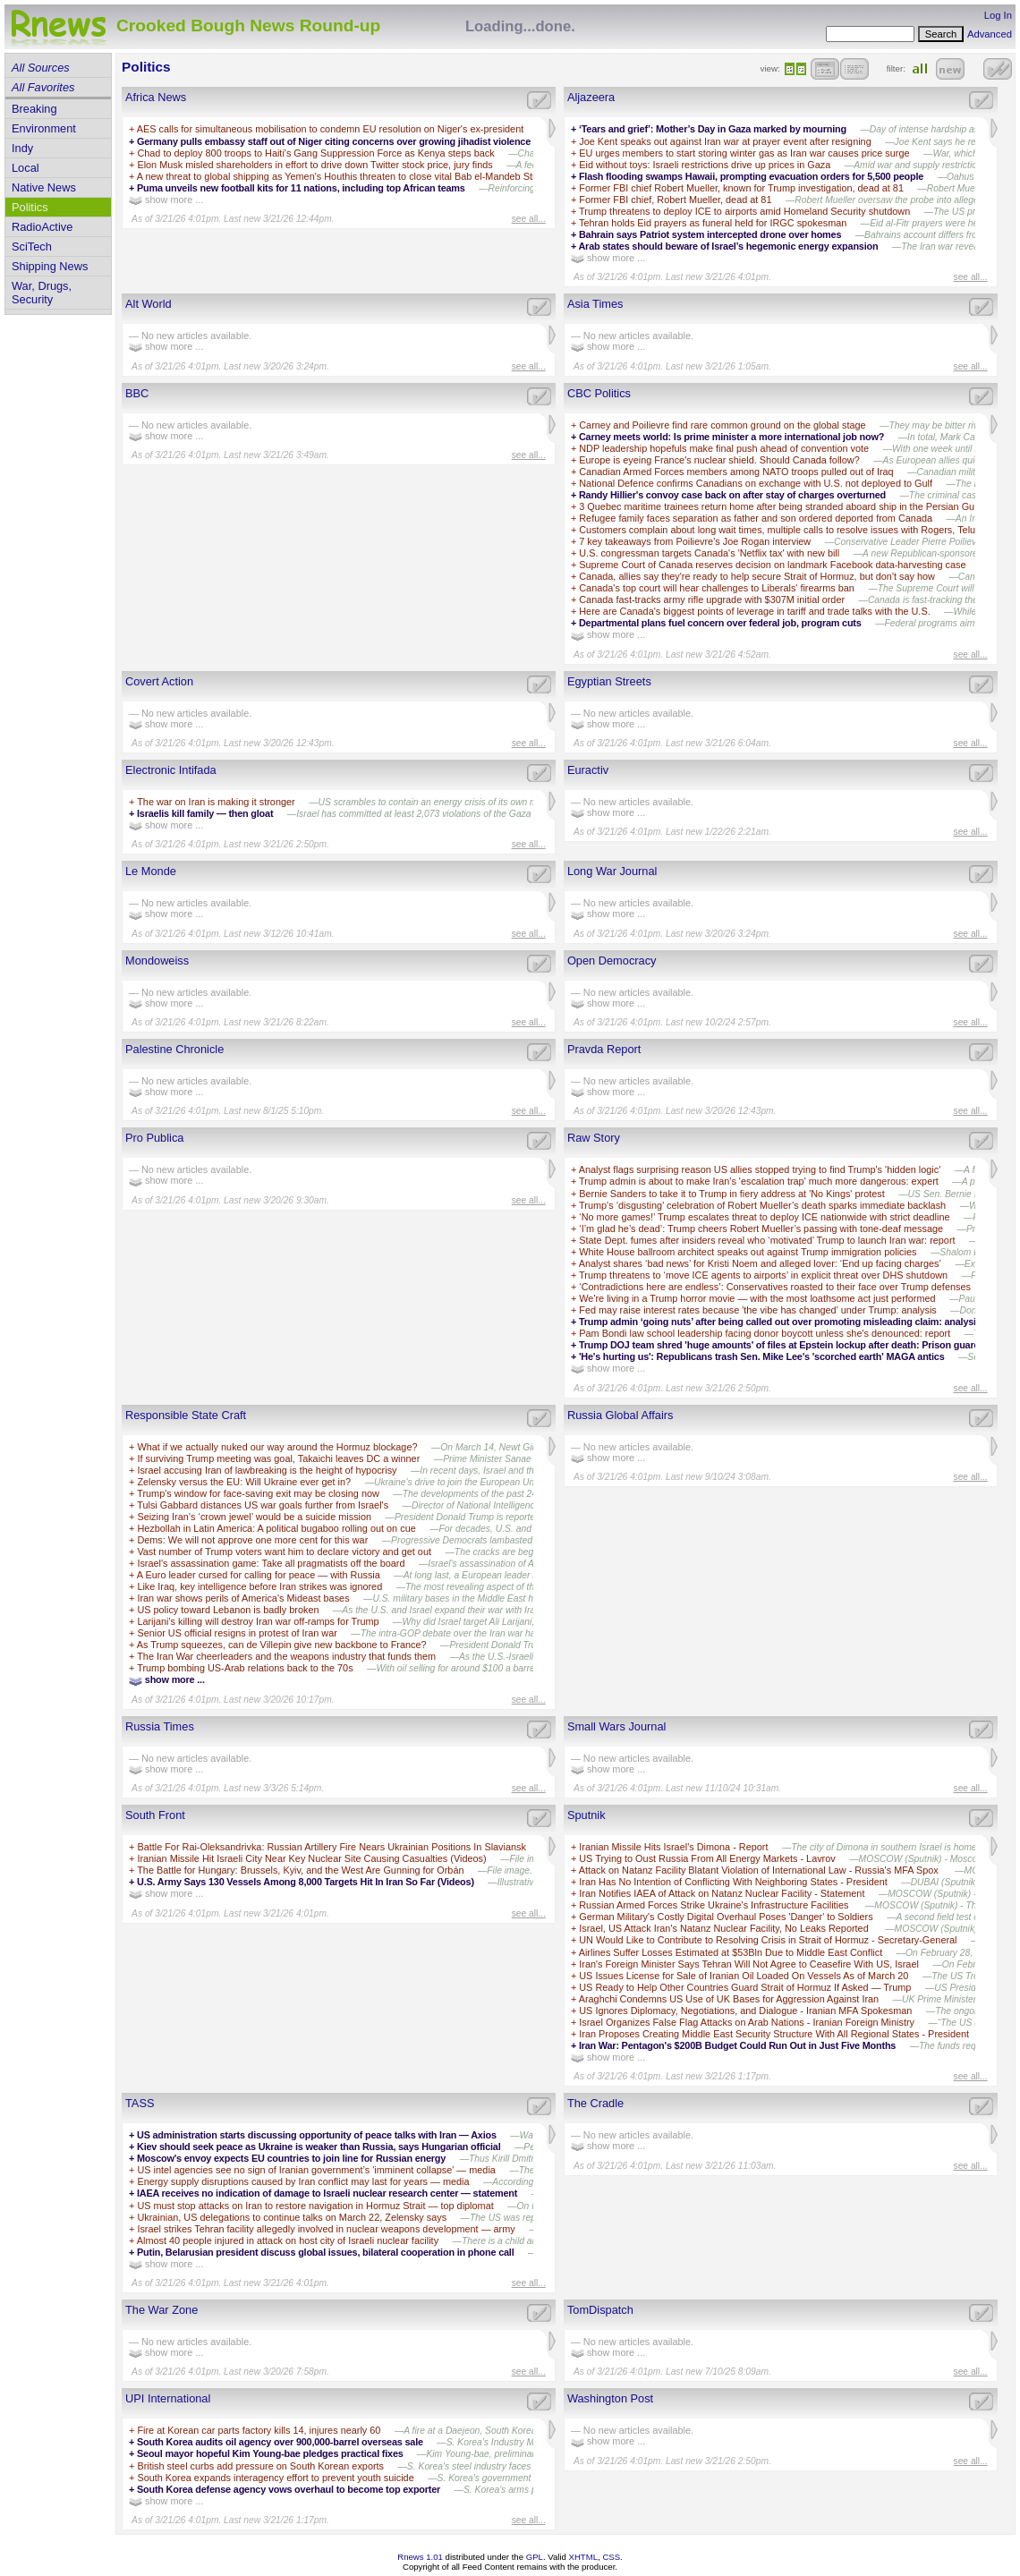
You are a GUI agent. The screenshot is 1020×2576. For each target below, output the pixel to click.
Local (25, 167)
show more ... (166, 199)
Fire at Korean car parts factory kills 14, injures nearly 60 (258, 2430)
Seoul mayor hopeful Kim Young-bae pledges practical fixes (270, 2453)
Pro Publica (154, 1137)
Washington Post (610, 2398)
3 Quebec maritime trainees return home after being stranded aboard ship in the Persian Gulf (779, 506)
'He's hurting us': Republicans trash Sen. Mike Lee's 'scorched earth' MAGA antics (762, 1356)
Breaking (34, 108)
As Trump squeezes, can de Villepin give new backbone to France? (282, 1644)
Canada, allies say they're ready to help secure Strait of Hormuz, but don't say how (757, 576)
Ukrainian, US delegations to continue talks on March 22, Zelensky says (291, 2217)
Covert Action (159, 681)
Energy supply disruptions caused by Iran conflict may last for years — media (303, 2181)
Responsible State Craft (185, 1415)
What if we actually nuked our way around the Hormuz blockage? (277, 1446)
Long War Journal (612, 871)
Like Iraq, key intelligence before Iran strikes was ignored (259, 1586)
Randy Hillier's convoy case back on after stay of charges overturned (732, 494)
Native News (44, 187)
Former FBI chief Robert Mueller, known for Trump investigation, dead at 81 (741, 188)
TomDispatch (600, 2310)
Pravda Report (604, 1049)
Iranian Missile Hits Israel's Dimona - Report (673, 1846)
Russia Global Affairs (620, 1415)
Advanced (989, 34)
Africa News (155, 97)
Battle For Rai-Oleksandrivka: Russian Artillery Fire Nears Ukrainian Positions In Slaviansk (331, 1846)
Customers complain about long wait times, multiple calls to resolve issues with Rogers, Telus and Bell (798, 529)
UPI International (167, 2398)
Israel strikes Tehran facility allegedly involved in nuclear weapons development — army (325, 2228)
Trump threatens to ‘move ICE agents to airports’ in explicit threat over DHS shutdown (763, 1275)
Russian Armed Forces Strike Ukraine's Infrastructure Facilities (715, 1905)
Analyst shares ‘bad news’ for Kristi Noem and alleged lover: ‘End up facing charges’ (760, 1263)
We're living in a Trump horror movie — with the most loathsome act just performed (757, 1298)
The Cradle (595, 2103)
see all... (529, 219)
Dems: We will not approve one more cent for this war (252, 1540)
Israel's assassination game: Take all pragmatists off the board (270, 1563)
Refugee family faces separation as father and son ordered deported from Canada (755, 518)
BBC (137, 393)
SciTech (32, 246)
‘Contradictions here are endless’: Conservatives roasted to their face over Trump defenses (775, 1286)
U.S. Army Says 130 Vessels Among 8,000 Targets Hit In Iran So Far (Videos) (305, 1881)
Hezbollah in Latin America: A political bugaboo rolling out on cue (276, 1528)
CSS (611, 2557)
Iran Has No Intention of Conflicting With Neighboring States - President (733, 1881)
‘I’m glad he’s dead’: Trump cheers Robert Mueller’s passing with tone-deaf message (761, 1228)
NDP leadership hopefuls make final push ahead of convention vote (724, 448)
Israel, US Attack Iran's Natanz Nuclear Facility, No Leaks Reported (725, 1928)
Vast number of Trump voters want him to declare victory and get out (284, 1551)
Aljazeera (591, 97)
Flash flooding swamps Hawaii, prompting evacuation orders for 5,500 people (751, 176)
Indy (22, 148)
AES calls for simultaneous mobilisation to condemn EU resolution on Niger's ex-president (330, 128)
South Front (155, 1815)
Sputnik (586, 1815)
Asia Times (595, 303)
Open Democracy (612, 960)
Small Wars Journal (616, 1726)
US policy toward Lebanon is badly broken (228, 1609)
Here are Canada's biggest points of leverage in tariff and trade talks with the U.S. (754, 611)
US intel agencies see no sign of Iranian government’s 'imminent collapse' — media (316, 2169)
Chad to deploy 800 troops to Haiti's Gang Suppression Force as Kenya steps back (315, 153)
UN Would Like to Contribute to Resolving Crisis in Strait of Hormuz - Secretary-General (767, 1939)
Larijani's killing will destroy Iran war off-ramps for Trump (257, 1621)
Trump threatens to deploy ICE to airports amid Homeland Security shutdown (744, 211)
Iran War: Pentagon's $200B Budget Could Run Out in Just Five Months (737, 2045)
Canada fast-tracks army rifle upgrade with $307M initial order (712, 599)
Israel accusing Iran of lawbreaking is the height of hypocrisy (266, 1470)
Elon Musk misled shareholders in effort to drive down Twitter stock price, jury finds (314, 164)
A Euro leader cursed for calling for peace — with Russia (258, 1574)
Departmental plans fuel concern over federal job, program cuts (720, 622)
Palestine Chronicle (174, 1049)
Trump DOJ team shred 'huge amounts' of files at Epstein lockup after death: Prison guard (779, 1344)
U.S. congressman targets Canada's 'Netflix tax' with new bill (709, 553)
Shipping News (50, 266)
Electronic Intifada (171, 770)
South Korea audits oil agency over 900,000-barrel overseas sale (280, 2441)
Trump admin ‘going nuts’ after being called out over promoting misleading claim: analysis (780, 1321)
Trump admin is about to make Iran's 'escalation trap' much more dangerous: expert (759, 1181)
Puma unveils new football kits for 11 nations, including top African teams (301, 188)
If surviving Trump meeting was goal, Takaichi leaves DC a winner (278, 1458)
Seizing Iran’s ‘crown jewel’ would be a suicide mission (254, 1516)
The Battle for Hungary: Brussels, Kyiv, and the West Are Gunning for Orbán (300, 1870)
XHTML (584, 2557)
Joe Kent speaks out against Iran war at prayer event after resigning (725, 141)
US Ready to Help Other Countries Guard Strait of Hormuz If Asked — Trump (745, 1987)
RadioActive (42, 227)
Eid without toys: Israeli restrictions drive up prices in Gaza (704, 164)
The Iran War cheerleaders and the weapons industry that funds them (286, 1656)
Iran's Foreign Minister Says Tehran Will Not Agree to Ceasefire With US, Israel (749, 1964)
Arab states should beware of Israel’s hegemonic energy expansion (728, 246)
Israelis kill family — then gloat (205, 813)
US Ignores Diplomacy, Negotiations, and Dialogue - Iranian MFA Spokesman (745, 2010)
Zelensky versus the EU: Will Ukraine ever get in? (244, 1481)
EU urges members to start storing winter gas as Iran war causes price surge (744, 153)
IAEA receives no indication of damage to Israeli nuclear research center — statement (327, 2193)
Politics (30, 207)
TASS (139, 2103)
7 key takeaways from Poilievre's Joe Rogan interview (695, 541)
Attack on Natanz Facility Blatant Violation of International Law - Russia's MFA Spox (760, 1870)
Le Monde (150, 871)
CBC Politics (599, 393)
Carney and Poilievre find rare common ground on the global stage (722, 425)
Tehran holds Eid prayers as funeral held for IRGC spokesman (712, 222)
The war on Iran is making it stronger (216, 801)
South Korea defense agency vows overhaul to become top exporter (288, 2489)
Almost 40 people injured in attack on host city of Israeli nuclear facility (287, 2240)
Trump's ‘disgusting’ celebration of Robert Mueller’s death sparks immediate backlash (762, 1205)
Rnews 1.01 (420, 2557)
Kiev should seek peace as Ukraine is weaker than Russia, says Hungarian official (319, 2146)
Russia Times (159, 1726)
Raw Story (593, 1137)
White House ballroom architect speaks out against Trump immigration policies (747, 1251)
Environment (44, 128)
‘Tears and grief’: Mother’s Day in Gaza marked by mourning (712, 128)
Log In (998, 15)
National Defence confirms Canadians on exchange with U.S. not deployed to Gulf (755, 483)
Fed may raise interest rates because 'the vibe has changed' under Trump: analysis (758, 1310)
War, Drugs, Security (42, 292)
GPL (534, 2557)
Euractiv (587, 770)
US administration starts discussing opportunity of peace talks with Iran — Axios (317, 2135)
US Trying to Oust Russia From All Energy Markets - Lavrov (707, 1858)
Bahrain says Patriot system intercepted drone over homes (710, 234)
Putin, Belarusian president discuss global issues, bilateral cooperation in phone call (325, 2252)
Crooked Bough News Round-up (248, 25)
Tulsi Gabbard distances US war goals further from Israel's (262, 1505)
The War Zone (161, 2310)
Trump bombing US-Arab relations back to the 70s (245, 1667)
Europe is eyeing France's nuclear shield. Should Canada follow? (719, 460)
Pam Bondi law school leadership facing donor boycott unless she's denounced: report (764, 1333)
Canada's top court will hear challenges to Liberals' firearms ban (716, 587)
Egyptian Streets (609, 681)
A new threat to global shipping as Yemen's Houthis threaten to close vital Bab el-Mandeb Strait (342, 176)
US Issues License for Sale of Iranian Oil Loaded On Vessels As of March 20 (743, 1975)
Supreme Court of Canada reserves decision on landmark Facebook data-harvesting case (772, 564)
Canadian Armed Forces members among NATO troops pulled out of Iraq (736, 471)
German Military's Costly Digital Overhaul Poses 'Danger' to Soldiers (725, 1916)
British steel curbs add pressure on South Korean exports (260, 2466)
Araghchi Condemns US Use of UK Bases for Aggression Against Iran (729, 1999)
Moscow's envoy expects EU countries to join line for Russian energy (291, 2158)
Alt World (148, 303)
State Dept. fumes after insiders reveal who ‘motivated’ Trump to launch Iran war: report (767, 1240)
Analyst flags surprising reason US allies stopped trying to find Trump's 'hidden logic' (760, 1169)
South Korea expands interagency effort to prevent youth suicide (275, 2477)
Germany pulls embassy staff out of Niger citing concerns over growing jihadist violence (334, 141)
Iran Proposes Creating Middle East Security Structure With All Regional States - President (774, 2033)
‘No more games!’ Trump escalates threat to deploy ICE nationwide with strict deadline (764, 1216)
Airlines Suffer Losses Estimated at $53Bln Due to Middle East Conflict (731, 1952)
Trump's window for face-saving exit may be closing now (258, 1493)
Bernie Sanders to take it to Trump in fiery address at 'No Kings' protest (731, 1193)
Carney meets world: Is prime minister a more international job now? (731, 436)
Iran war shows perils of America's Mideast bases (243, 1598)
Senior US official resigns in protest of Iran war (236, 1633)
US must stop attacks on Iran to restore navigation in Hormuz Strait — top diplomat (315, 2205)
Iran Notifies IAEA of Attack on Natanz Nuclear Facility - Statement (721, 1893)
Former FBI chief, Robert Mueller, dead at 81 (675, 199)
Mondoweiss (157, 960)
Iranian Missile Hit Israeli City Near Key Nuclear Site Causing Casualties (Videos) (311, 1858)
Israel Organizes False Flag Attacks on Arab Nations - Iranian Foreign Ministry (746, 2022)
